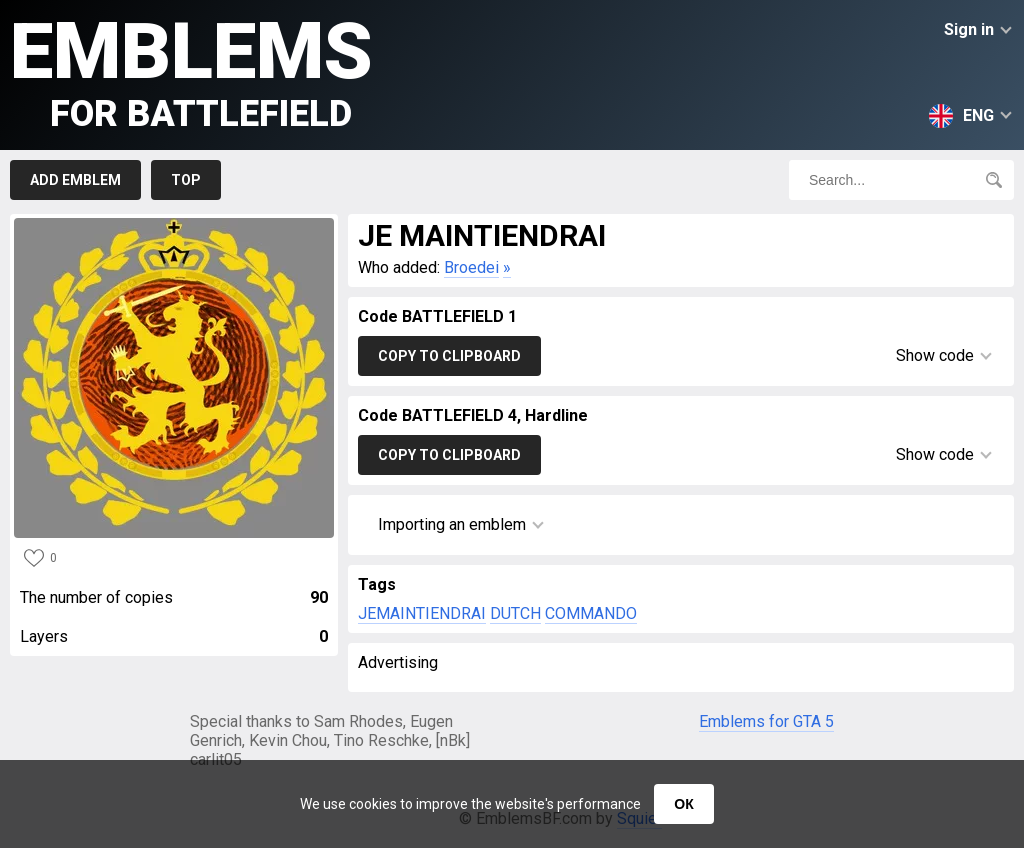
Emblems (191, 70)
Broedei (471, 267)
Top (186, 180)
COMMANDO (591, 613)
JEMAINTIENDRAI (422, 613)
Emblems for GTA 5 (766, 721)
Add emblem (75, 180)
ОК (683, 804)
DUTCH (515, 613)
